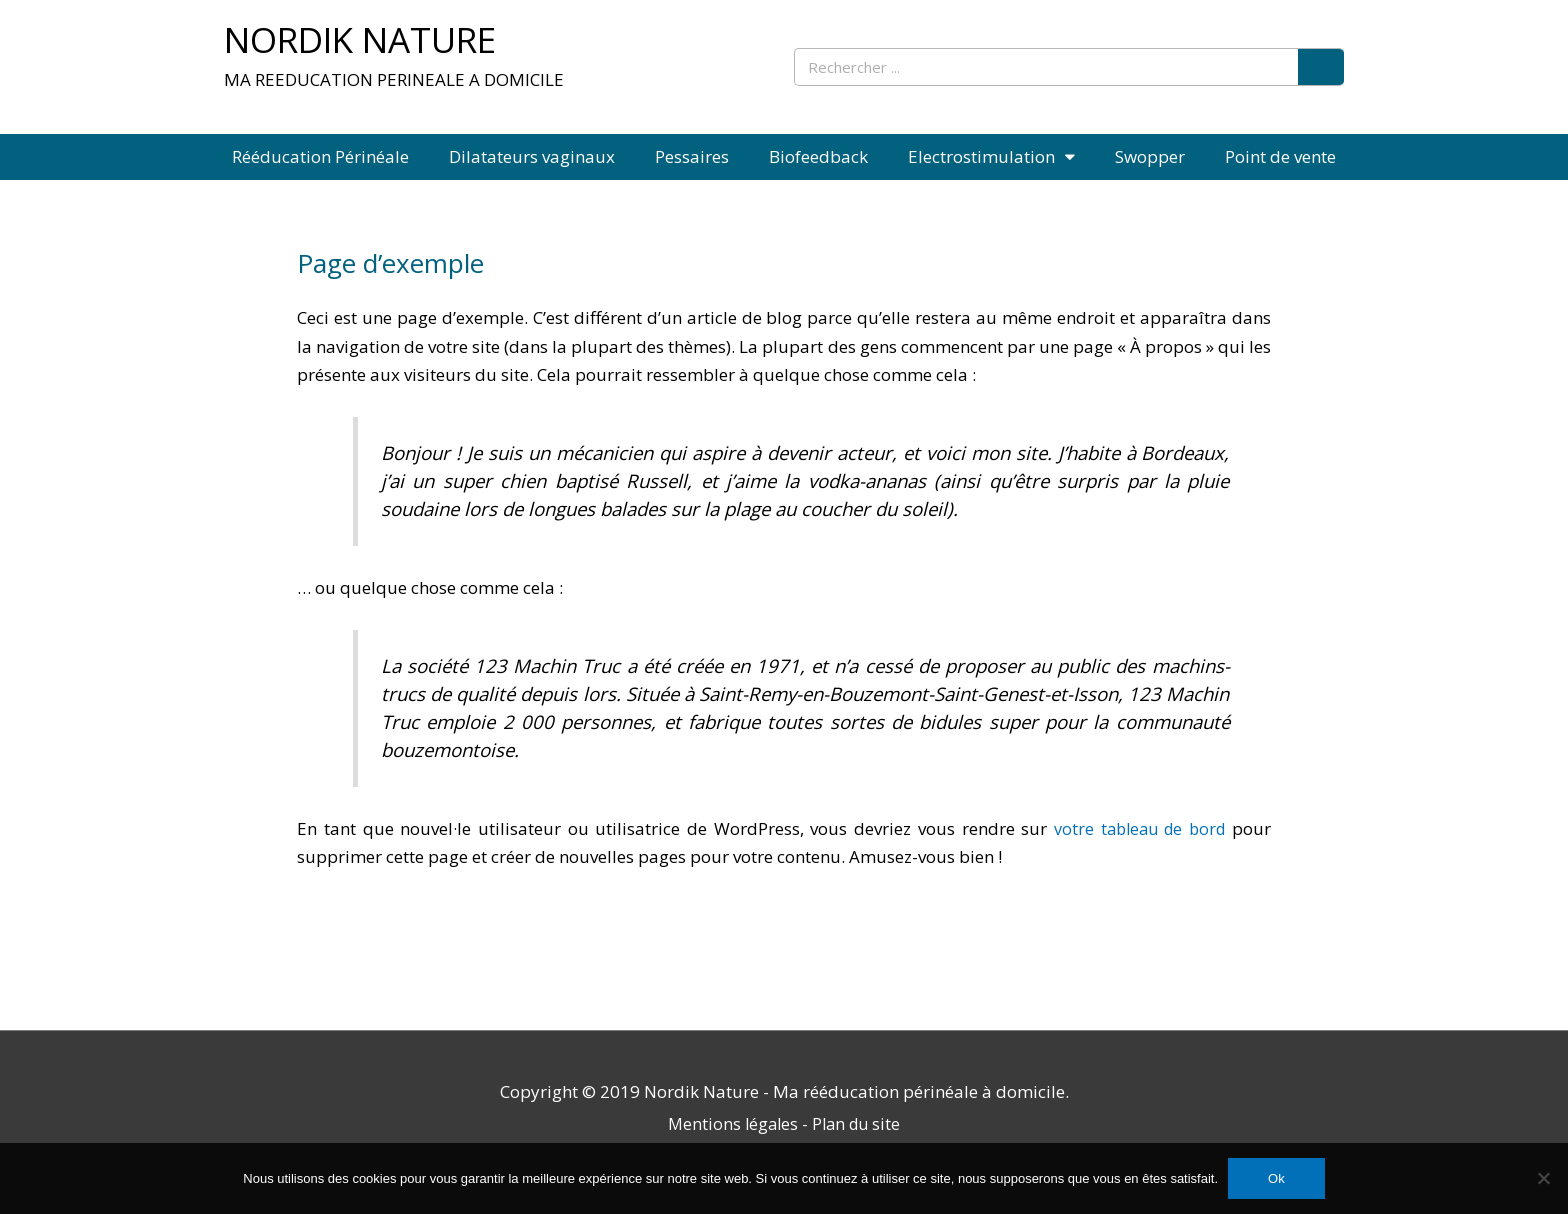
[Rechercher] (1321, 67)
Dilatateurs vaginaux (532, 156)
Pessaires (692, 156)
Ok (1276, 1178)
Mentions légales (731, 1123)
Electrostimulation (991, 156)
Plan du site (858, 1123)
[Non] (1543, 1178)
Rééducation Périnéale (320, 156)
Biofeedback (818, 156)
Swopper (1150, 156)
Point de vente (1280, 156)
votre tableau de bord (1135, 828)
